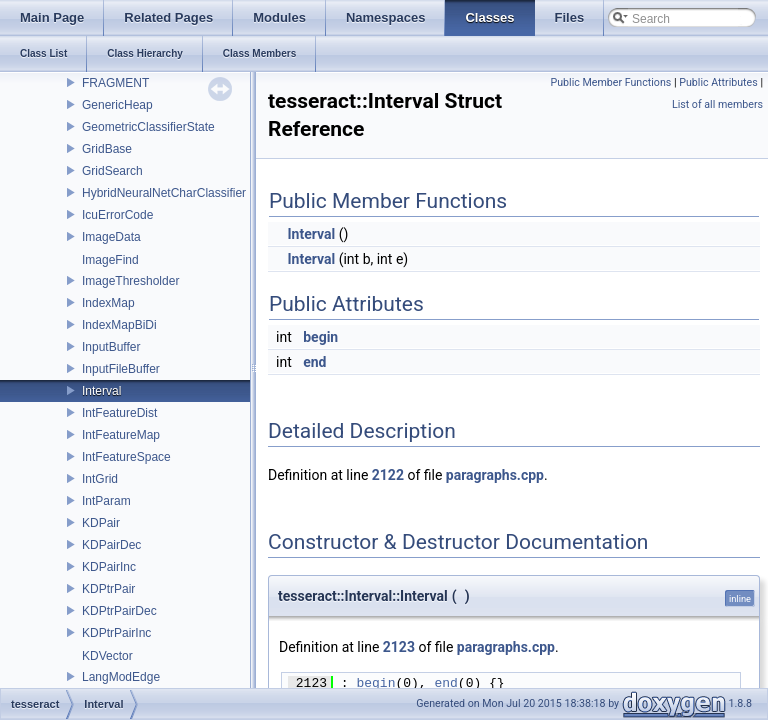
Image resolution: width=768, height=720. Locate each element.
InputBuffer (111, 347)
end (314, 362)
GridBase (107, 149)
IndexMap (108, 303)
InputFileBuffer (121, 369)
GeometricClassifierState (148, 127)
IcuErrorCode (117, 215)
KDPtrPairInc (116, 633)
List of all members (717, 104)
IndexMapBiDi (119, 325)
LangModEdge (121, 677)
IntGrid (100, 479)
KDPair (101, 523)
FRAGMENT (115, 83)
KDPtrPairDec (119, 611)
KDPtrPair (108, 589)
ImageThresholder (130, 281)
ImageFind (110, 260)
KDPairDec (111, 545)
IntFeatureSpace (126, 457)
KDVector (107, 656)
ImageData (111, 237)
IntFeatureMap (121, 435)
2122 (388, 475)
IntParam (106, 501)
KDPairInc (109, 567)
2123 (399, 647)
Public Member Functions (611, 82)
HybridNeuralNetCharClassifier (164, 193)
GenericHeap (117, 105)
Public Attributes (718, 82)
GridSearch (112, 171)
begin (320, 337)
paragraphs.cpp (495, 475)
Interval (101, 391)
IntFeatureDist (119, 413)
